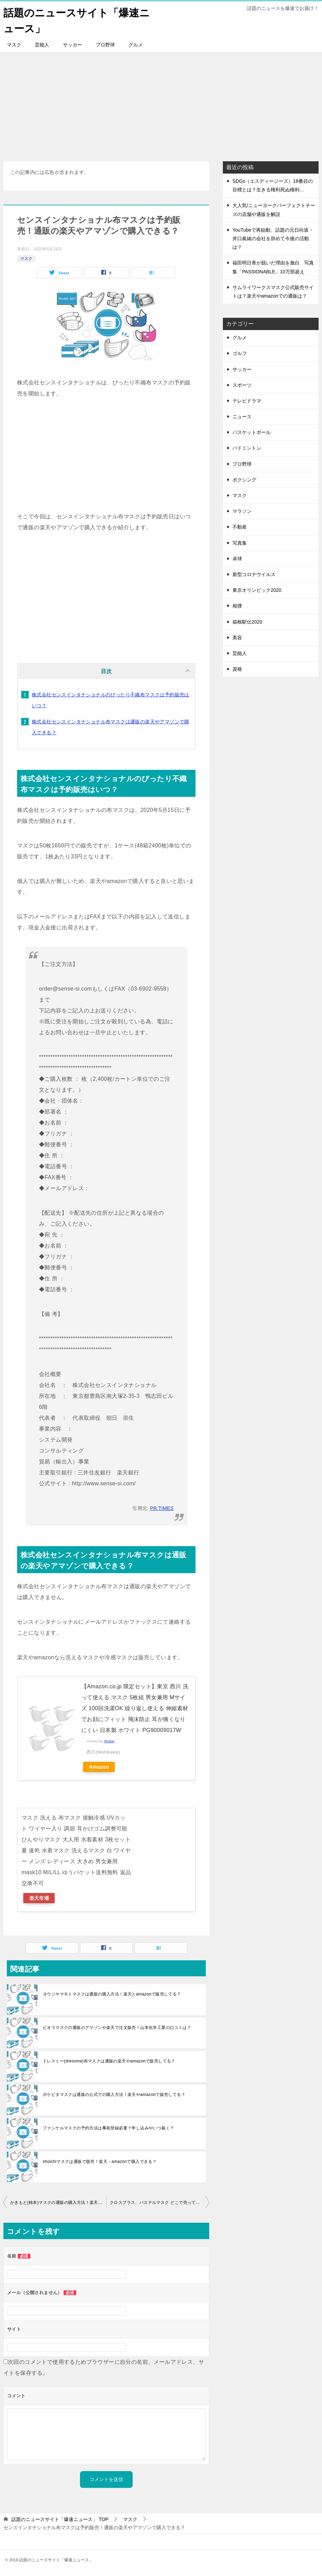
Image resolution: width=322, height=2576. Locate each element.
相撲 (237, 605)
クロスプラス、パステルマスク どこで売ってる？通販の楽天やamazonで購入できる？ (159, 2202)
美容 (237, 637)
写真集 (239, 542)
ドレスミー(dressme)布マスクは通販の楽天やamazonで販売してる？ (109, 2060)
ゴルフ (239, 353)
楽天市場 (39, 1897)
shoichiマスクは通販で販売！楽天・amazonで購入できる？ (100, 2161)
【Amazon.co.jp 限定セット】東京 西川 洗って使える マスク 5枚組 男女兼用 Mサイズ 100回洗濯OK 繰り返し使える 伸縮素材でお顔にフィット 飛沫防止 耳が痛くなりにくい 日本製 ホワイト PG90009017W (134, 1708)
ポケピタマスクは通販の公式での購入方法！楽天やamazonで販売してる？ (114, 2094)
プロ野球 (105, 44)
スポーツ (242, 384)
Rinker (109, 1741)
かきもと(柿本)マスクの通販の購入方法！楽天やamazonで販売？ (58, 2202)
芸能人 (42, 44)
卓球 (237, 558)
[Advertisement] (161, 103)
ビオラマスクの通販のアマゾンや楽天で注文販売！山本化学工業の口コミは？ (117, 2027)
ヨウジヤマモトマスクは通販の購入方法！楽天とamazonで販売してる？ (112, 1993)
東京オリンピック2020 (256, 589)
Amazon (99, 1766)
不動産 (239, 526)
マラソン (242, 511)
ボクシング (244, 479)
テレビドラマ (246, 400)
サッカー (72, 44)
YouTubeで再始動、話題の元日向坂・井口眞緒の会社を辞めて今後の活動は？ (272, 238)
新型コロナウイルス (254, 574)
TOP (59, 2519)
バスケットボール (251, 432)
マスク (14, 44)
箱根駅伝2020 (247, 621)
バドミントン (246, 447)
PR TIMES (162, 1508)
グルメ (136, 44)
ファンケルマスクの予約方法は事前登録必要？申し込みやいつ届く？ (108, 2127)
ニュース (242, 416)
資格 (237, 668)
